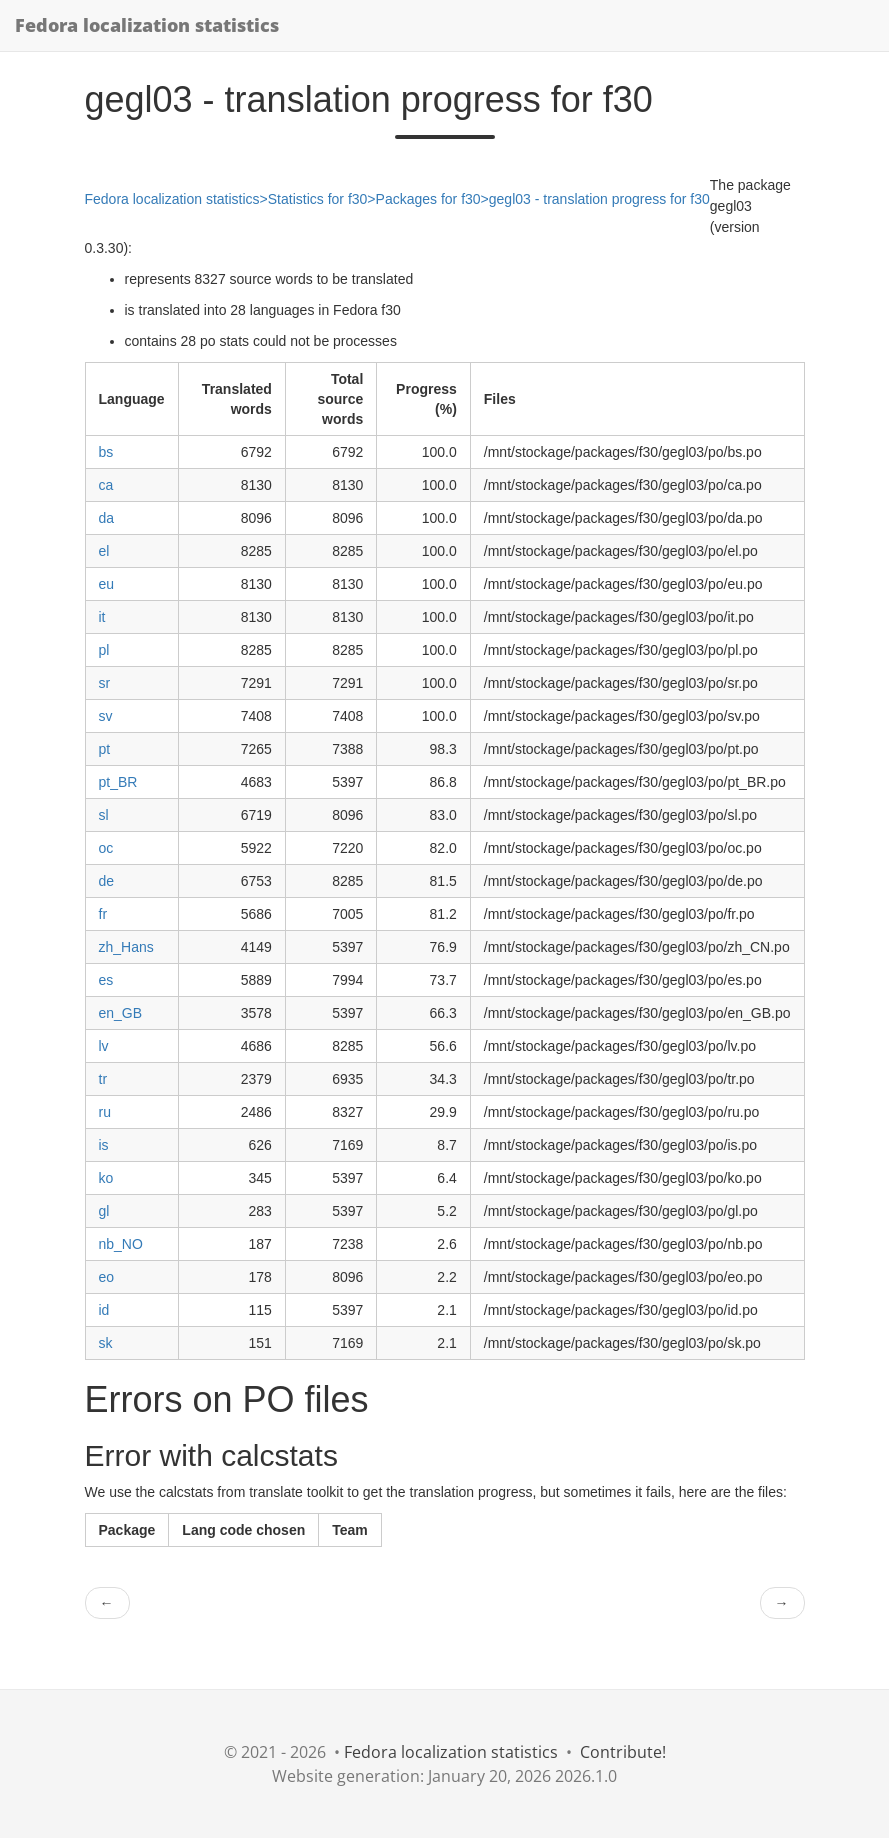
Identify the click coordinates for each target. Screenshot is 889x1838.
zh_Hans (126, 947)
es (106, 980)
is (104, 1145)
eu (107, 584)
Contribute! (623, 1752)
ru (105, 1112)
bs (106, 452)
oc (106, 848)
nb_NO (121, 1244)
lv (104, 1046)
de (107, 881)
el (104, 551)
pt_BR (118, 782)
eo (107, 1277)
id (104, 1310)
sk (106, 1343)
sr (105, 683)
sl (104, 815)
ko (106, 1178)
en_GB (121, 1013)
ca (106, 485)
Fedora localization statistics (147, 25)
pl (104, 650)
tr (103, 1079)
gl (104, 1211)
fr (103, 914)
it (102, 617)
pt (105, 749)
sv (106, 716)
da (107, 518)
